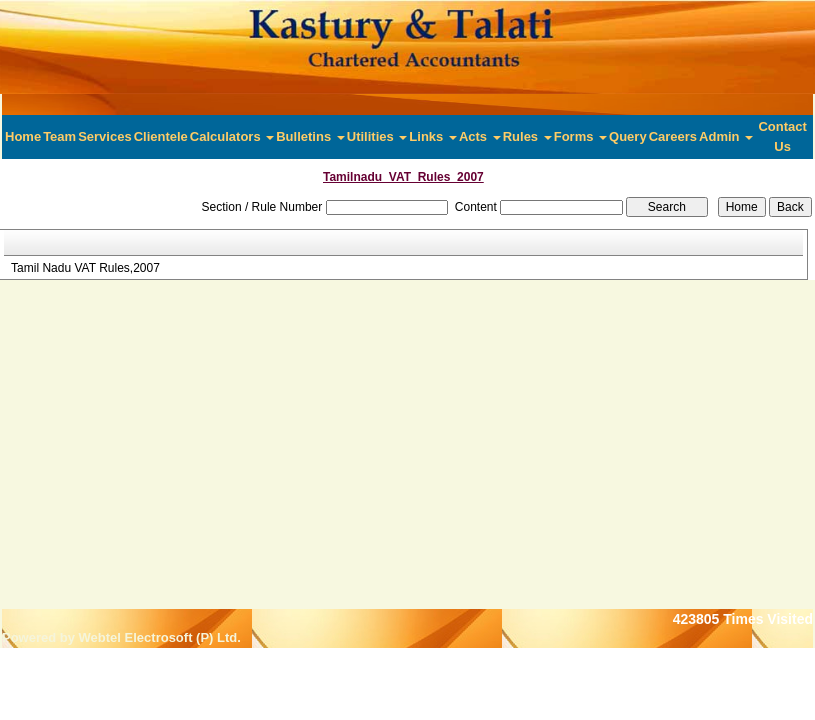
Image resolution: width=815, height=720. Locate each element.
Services (105, 136)
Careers (673, 136)
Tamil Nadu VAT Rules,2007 (85, 268)
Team (59, 136)
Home (23, 136)
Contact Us (782, 136)
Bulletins (310, 136)
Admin (726, 136)
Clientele (161, 136)
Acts (480, 136)
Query (628, 136)
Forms (580, 136)
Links (433, 136)
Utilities (377, 136)
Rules (527, 136)
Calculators (232, 136)
